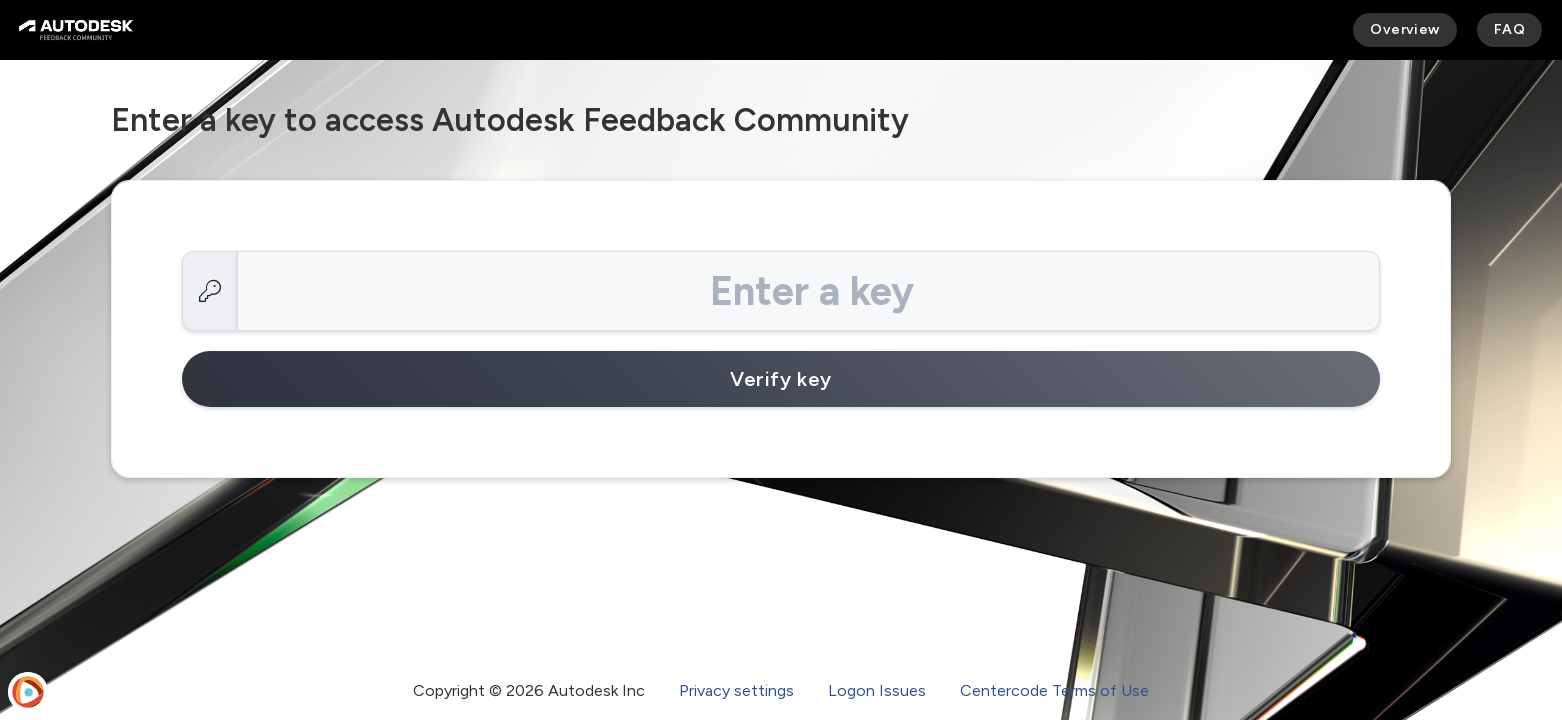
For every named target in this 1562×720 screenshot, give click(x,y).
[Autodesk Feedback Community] (76, 30)
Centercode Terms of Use (1054, 690)
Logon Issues (877, 690)
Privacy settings (736, 690)
